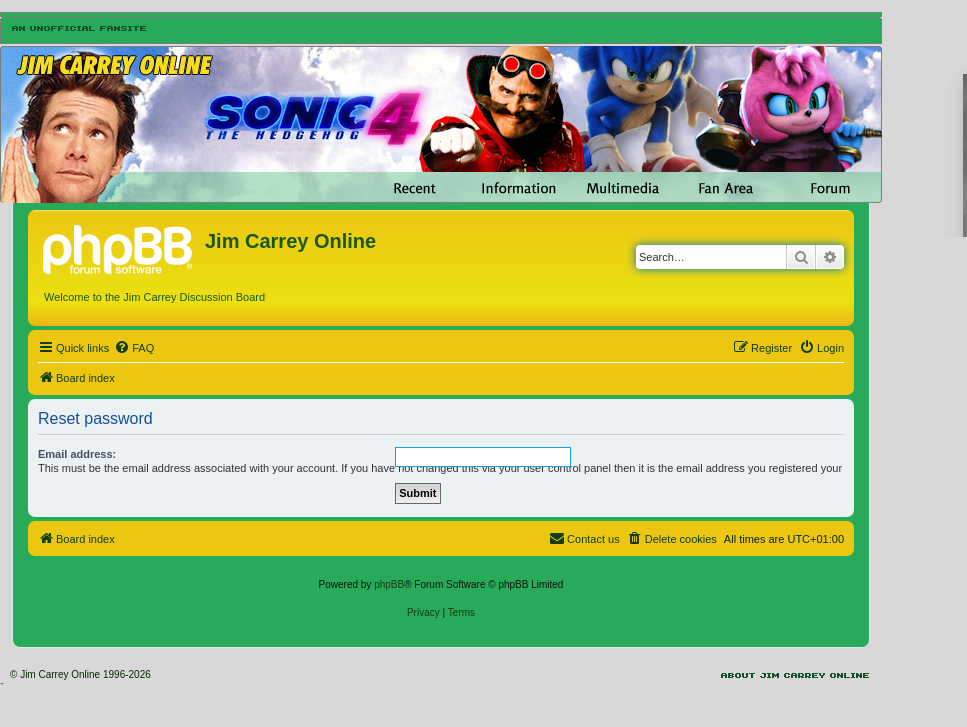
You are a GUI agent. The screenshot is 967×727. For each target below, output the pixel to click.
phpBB (389, 584)
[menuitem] (134, 348)
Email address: (77, 454)
